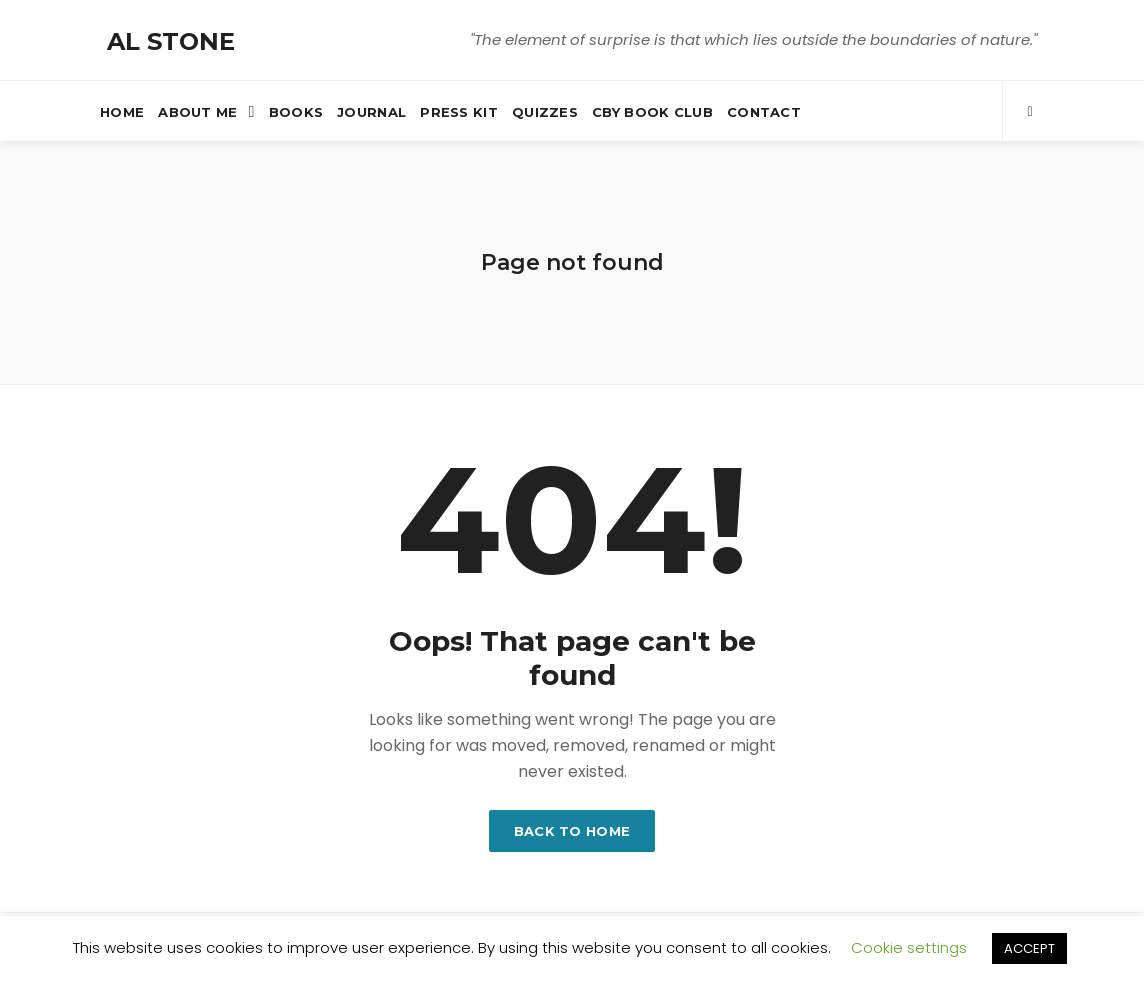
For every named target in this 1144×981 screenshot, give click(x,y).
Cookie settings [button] (909, 947)
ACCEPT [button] (1029, 948)
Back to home (572, 831)
